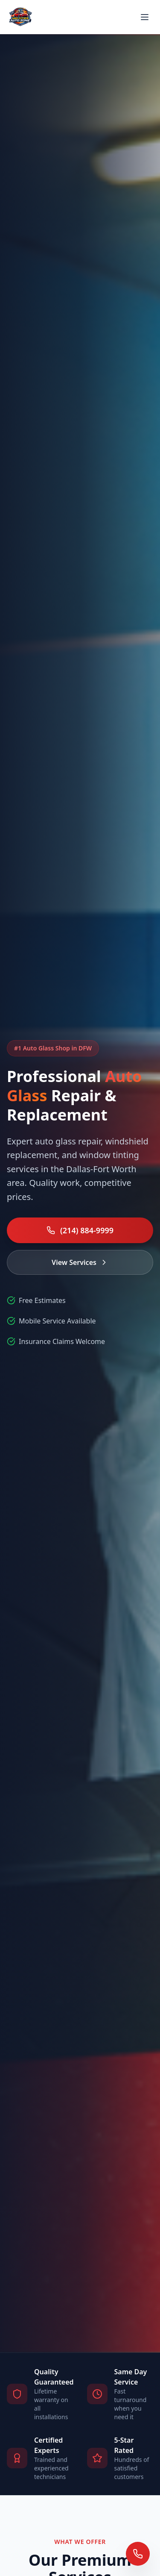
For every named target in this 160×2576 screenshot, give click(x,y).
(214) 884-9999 (80, 1230)
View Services (80, 1262)
